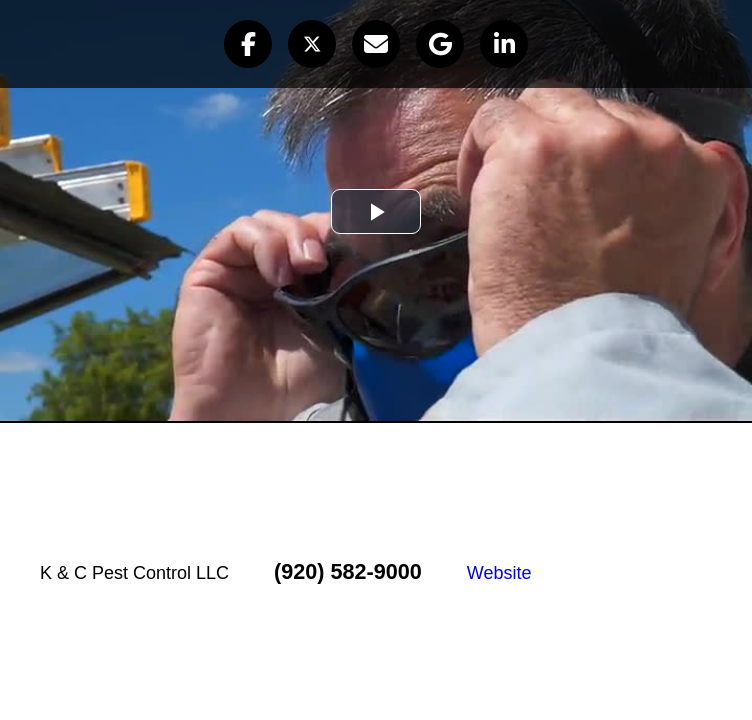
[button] (248, 44)
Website (499, 573)
